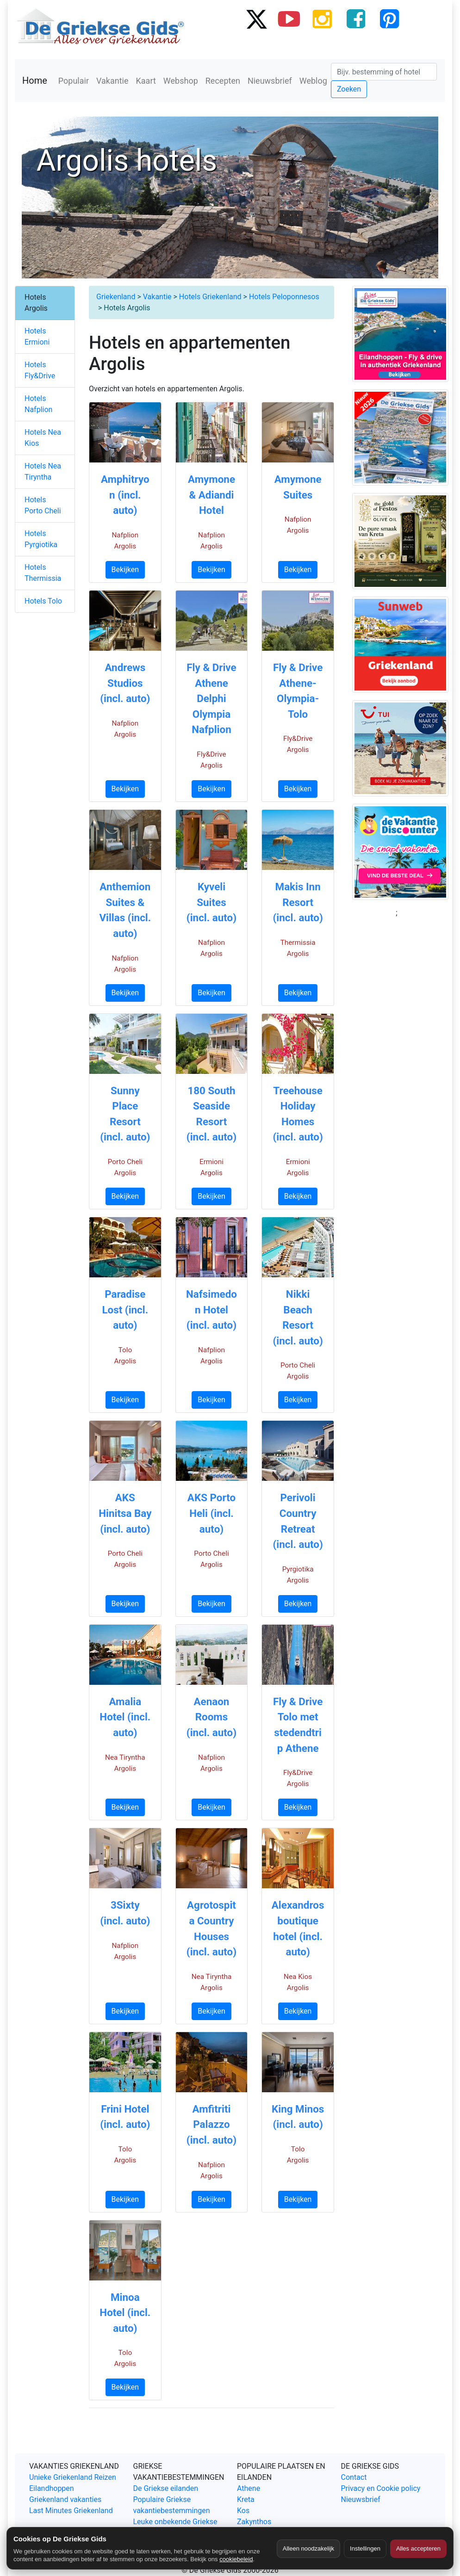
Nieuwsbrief (270, 81)
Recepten (222, 81)
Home (34, 80)
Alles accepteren (418, 2548)
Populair (73, 81)
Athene (248, 2488)
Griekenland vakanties (65, 2499)
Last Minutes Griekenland (71, 2510)
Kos (243, 2510)
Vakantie (112, 81)
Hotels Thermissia (43, 573)
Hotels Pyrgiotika (41, 539)
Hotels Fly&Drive (40, 370)
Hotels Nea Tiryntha (43, 471)
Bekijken (125, 569)
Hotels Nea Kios (43, 438)
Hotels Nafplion (38, 404)
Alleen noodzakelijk (308, 2548)
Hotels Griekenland (210, 296)
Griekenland (115, 296)
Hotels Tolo (43, 601)
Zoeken (349, 89)
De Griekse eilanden (166, 2488)
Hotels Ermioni (37, 336)
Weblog (313, 81)
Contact (354, 2477)
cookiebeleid (236, 2559)
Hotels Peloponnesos (284, 296)
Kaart (146, 81)
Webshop (180, 81)
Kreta (246, 2499)
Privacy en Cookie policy (381, 2488)
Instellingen (365, 2548)
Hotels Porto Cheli (43, 505)
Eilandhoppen (51, 2488)
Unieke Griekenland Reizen (72, 2477)
